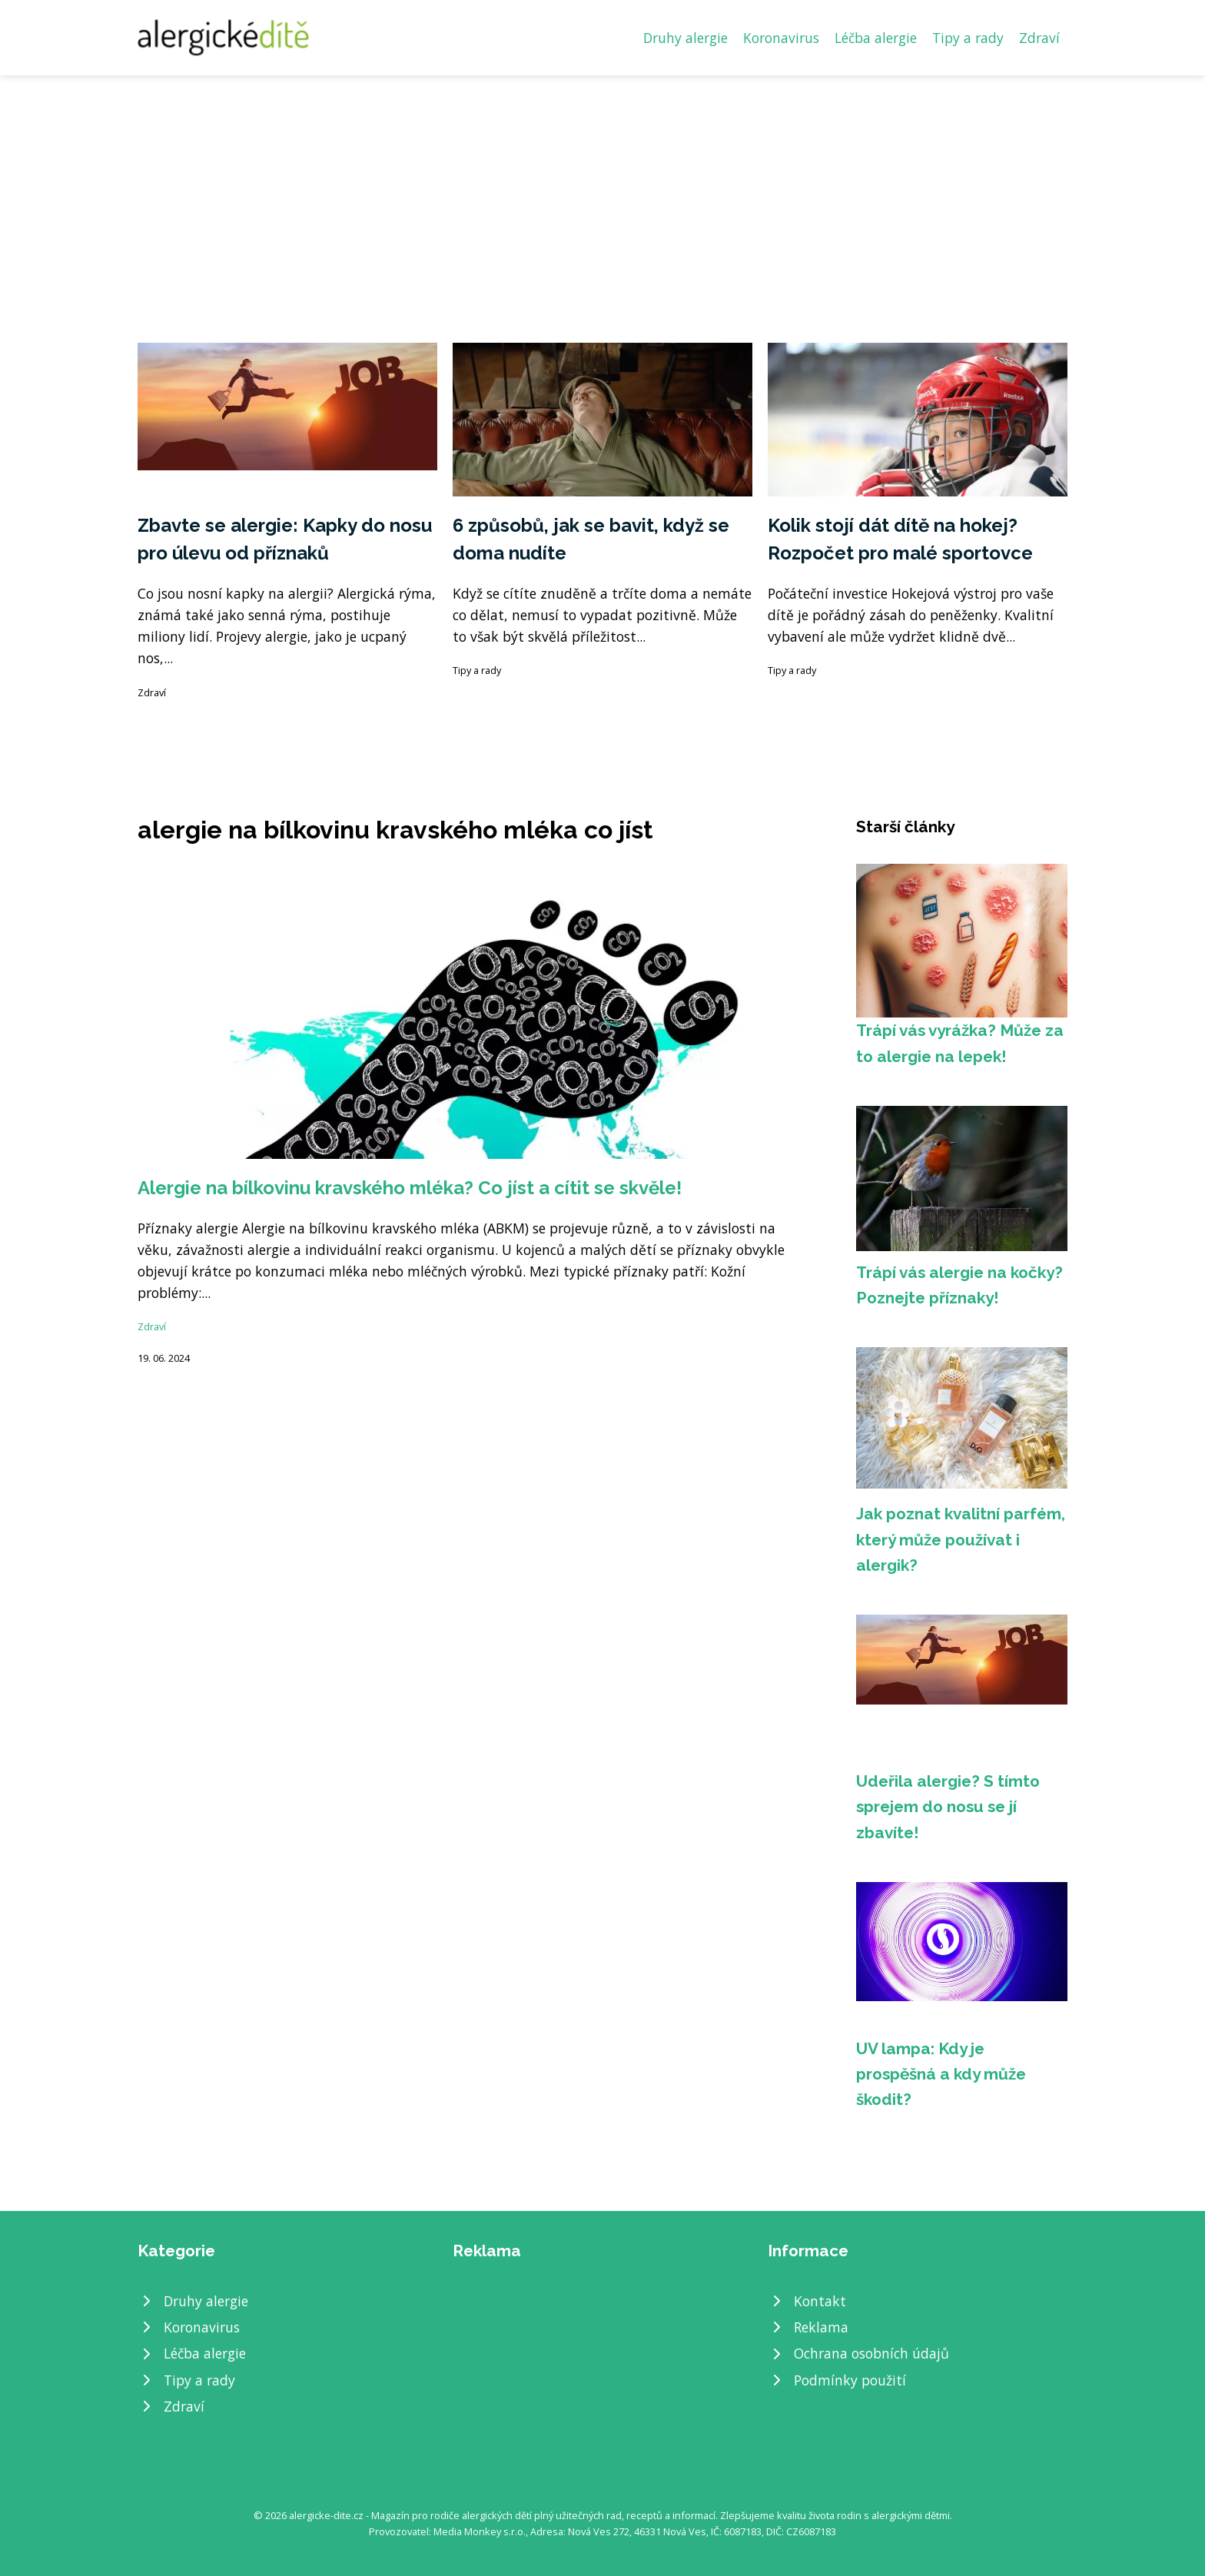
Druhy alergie (685, 37)
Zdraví (1039, 37)
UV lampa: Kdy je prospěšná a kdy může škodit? (941, 2074)
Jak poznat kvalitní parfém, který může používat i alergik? (960, 1539)
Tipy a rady (968, 37)
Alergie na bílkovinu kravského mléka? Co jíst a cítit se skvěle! (410, 1188)
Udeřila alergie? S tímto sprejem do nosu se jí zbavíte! (948, 1806)
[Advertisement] (602, 190)
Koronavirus (781, 37)
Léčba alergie (876, 37)
